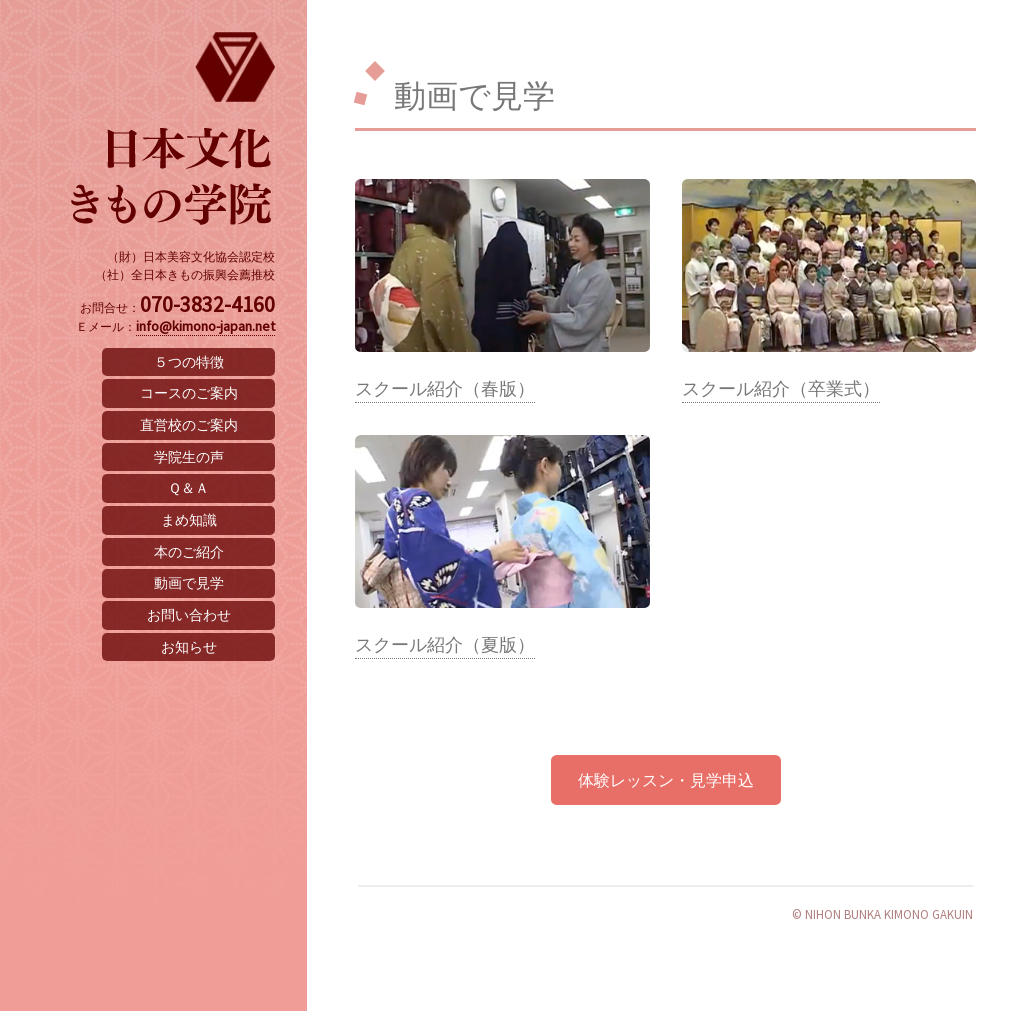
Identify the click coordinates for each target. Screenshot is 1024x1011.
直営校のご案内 (189, 425)
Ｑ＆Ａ (188, 488)
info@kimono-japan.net (205, 326)
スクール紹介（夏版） (445, 645)
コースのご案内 (189, 393)
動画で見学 (189, 583)
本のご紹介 (189, 552)
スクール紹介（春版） (445, 389)
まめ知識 (189, 520)
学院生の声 (189, 457)
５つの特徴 (189, 362)
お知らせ (189, 647)
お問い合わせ (189, 615)
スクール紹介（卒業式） (781, 389)
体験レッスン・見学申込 (666, 780)
